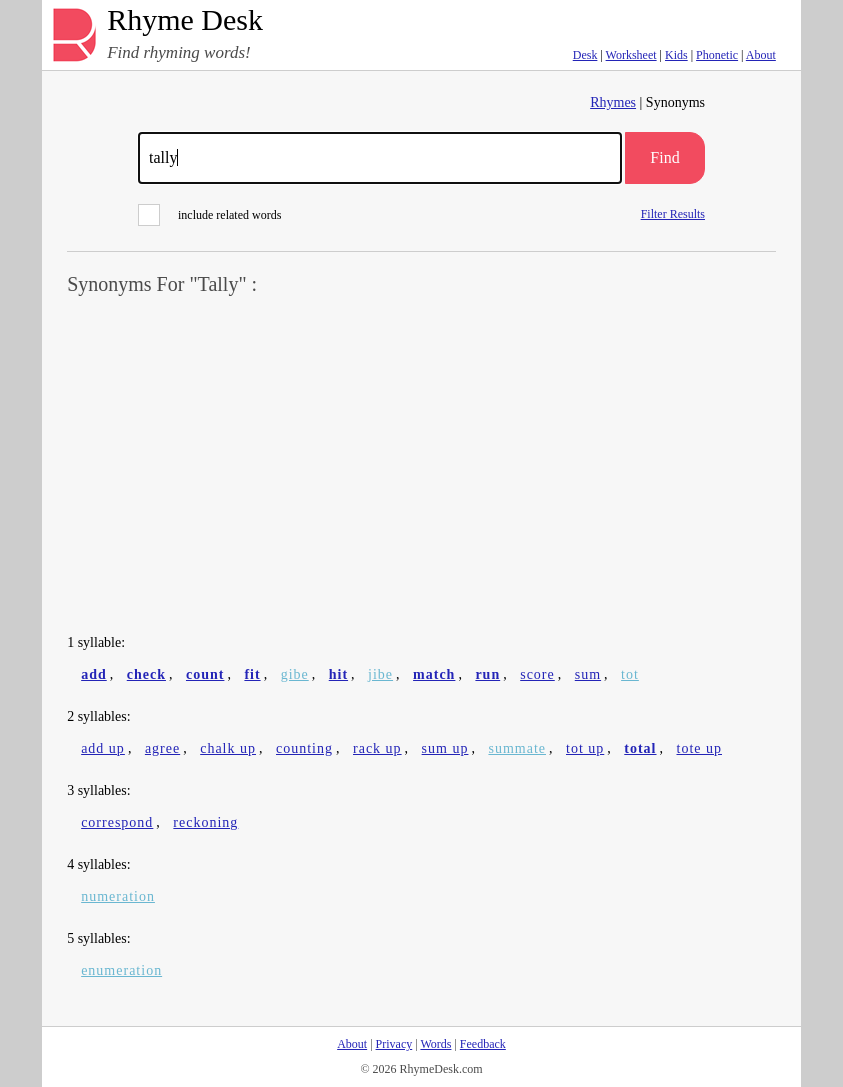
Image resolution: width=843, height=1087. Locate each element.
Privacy (394, 1044)
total (640, 748)
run (487, 674)
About (761, 55)
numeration (118, 896)
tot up (585, 748)
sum (588, 674)
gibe (295, 674)
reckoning (205, 822)
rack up (377, 748)
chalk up (228, 748)
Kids (676, 55)
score (537, 674)
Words (435, 1044)
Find (664, 157)
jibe (380, 674)
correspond (117, 822)
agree (162, 748)
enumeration (121, 970)
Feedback (483, 1044)
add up (103, 748)
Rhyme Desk (185, 20)
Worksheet (631, 55)
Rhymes (613, 102)
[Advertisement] (421, 466)
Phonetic (717, 55)
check (146, 674)
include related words (209, 215)
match (434, 674)
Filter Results (673, 213)
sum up (445, 748)
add (94, 674)
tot (630, 674)
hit (338, 674)
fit (252, 674)
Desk (585, 55)
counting (304, 748)
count (205, 674)
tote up (700, 748)
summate (517, 748)
